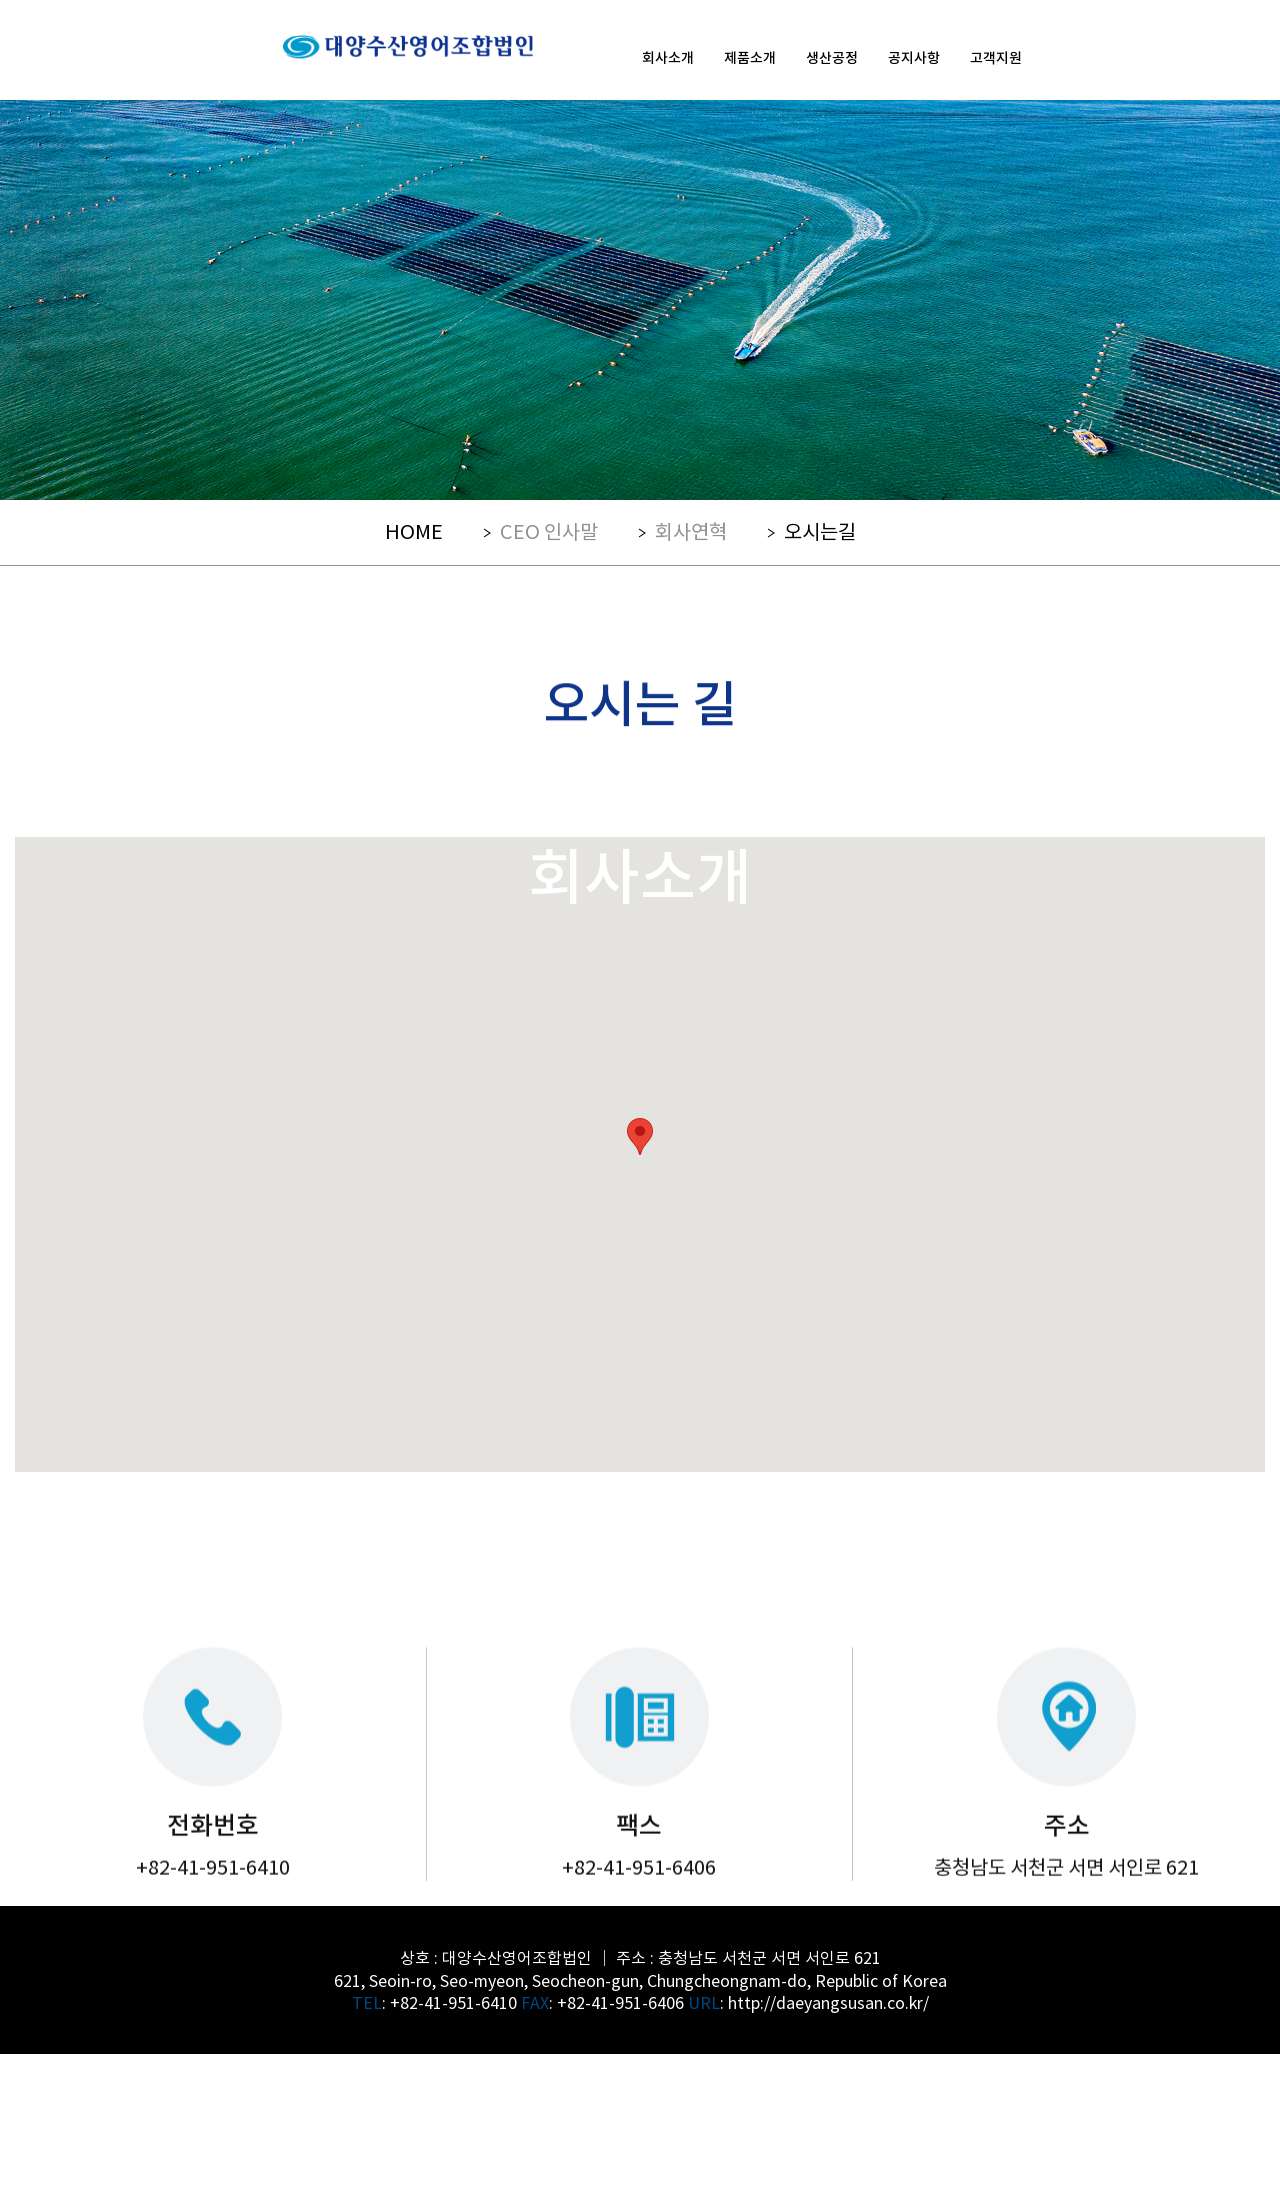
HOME (414, 530)
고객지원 (996, 57)
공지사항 (914, 57)
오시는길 (820, 530)
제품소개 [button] (750, 57)
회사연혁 (691, 530)
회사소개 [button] (668, 57)
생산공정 (832, 57)
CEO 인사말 (549, 530)
